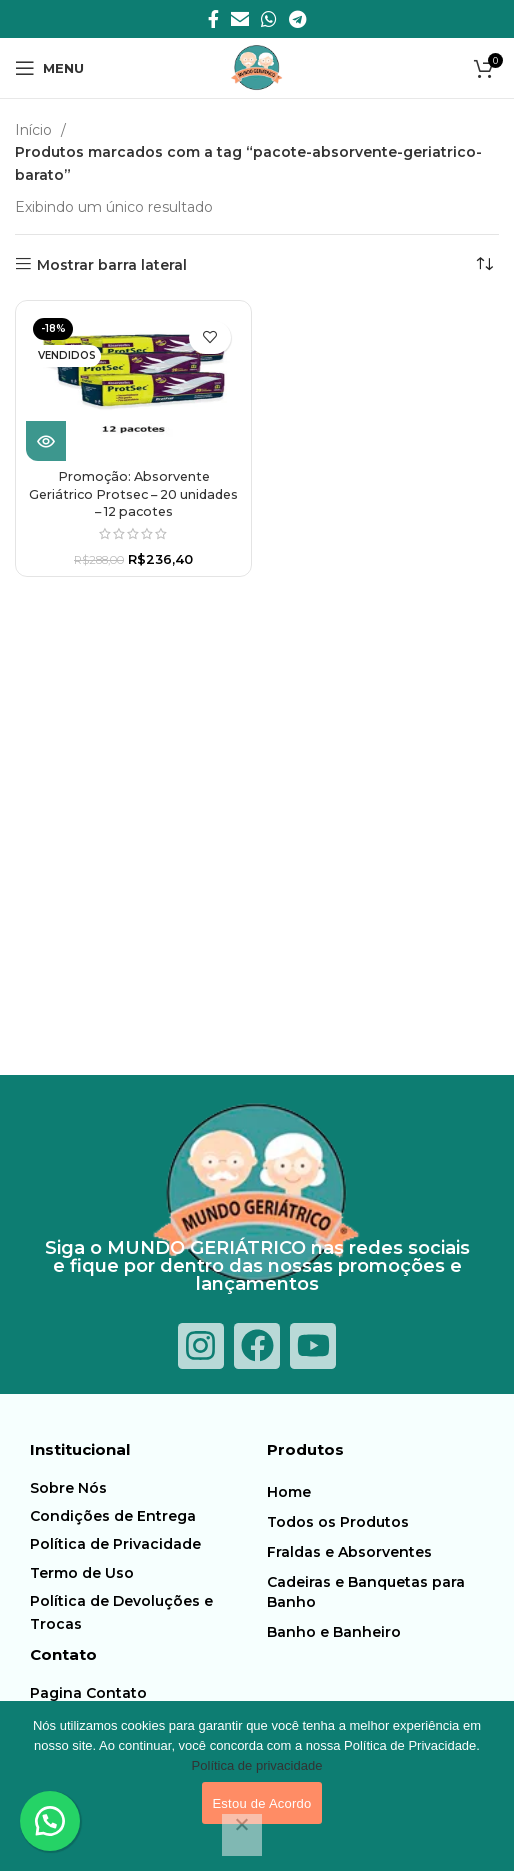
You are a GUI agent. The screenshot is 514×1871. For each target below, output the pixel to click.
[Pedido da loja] (484, 265)
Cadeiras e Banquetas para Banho (366, 1592)
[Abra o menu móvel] (49, 68)
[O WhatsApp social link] (269, 19)
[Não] (242, 1835)
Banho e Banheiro (334, 1632)
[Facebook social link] (213, 19)
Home (289, 1492)
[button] (50, 1821)
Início (35, 130)
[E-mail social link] (240, 19)
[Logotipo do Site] (257, 67)
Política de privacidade (257, 1765)
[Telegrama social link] (297, 19)
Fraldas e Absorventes (349, 1552)
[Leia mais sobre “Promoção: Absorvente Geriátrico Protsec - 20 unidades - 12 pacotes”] (46, 441)
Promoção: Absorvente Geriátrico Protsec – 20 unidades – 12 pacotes (133, 494)
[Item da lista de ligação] (143, 1488)
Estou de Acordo (261, 1803)
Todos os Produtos (338, 1522)
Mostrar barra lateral (112, 264)
